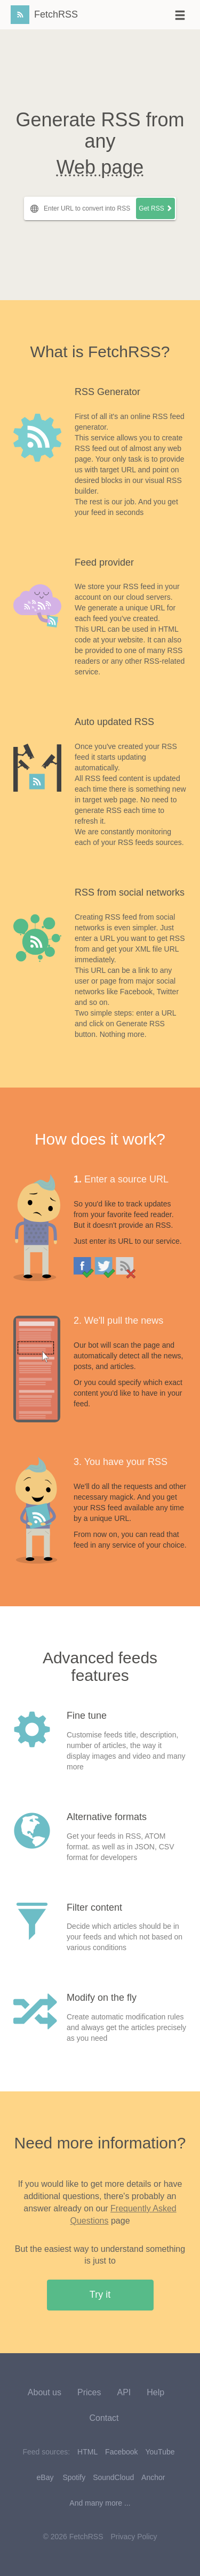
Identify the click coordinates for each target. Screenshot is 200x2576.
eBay (45, 2477)
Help (155, 2392)
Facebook (121, 2452)
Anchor (153, 2477)
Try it (100, 2294)
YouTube (159, 2452)
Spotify (73, 2477)
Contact (103, 2417)
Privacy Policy (133, 2536)
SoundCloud (113, 2477)
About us (44, 2392)
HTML (87, 2452)
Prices (89, 2392)
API (124, 2392)
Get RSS (155, 208)
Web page (100, 167)
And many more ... (99, 2503)
